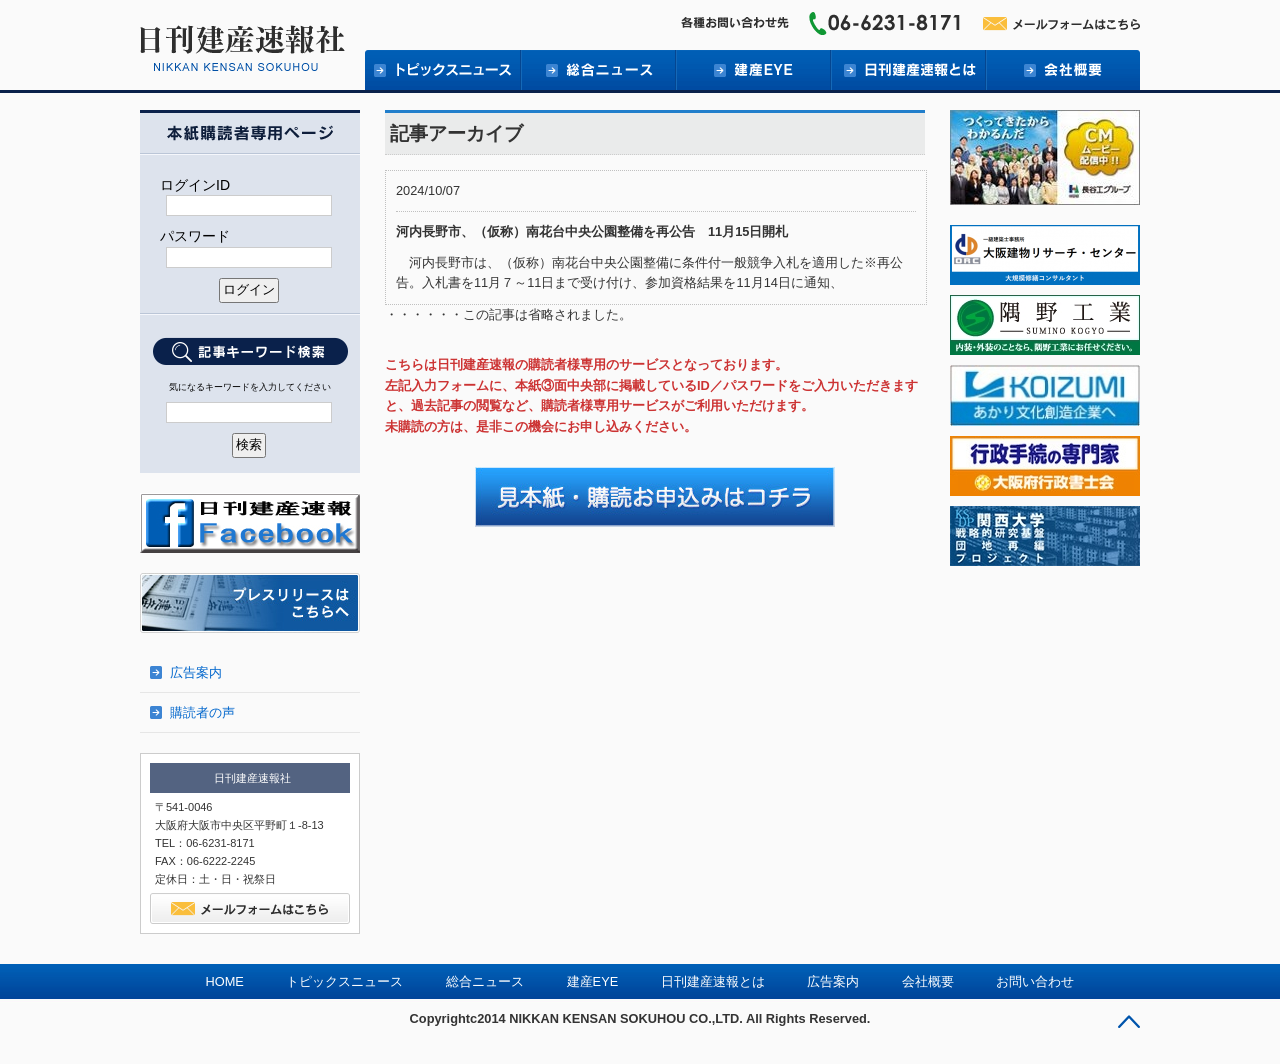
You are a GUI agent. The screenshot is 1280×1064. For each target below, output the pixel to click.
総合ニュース (597, 70)
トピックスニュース (344, 981)
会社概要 (1062, 70)
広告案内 (196, 672)
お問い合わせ (1035, 981)
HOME (225, 981)
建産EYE (752, 70)
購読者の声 (202, 712)
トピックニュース (442, 70)
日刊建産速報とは (907, 70)
